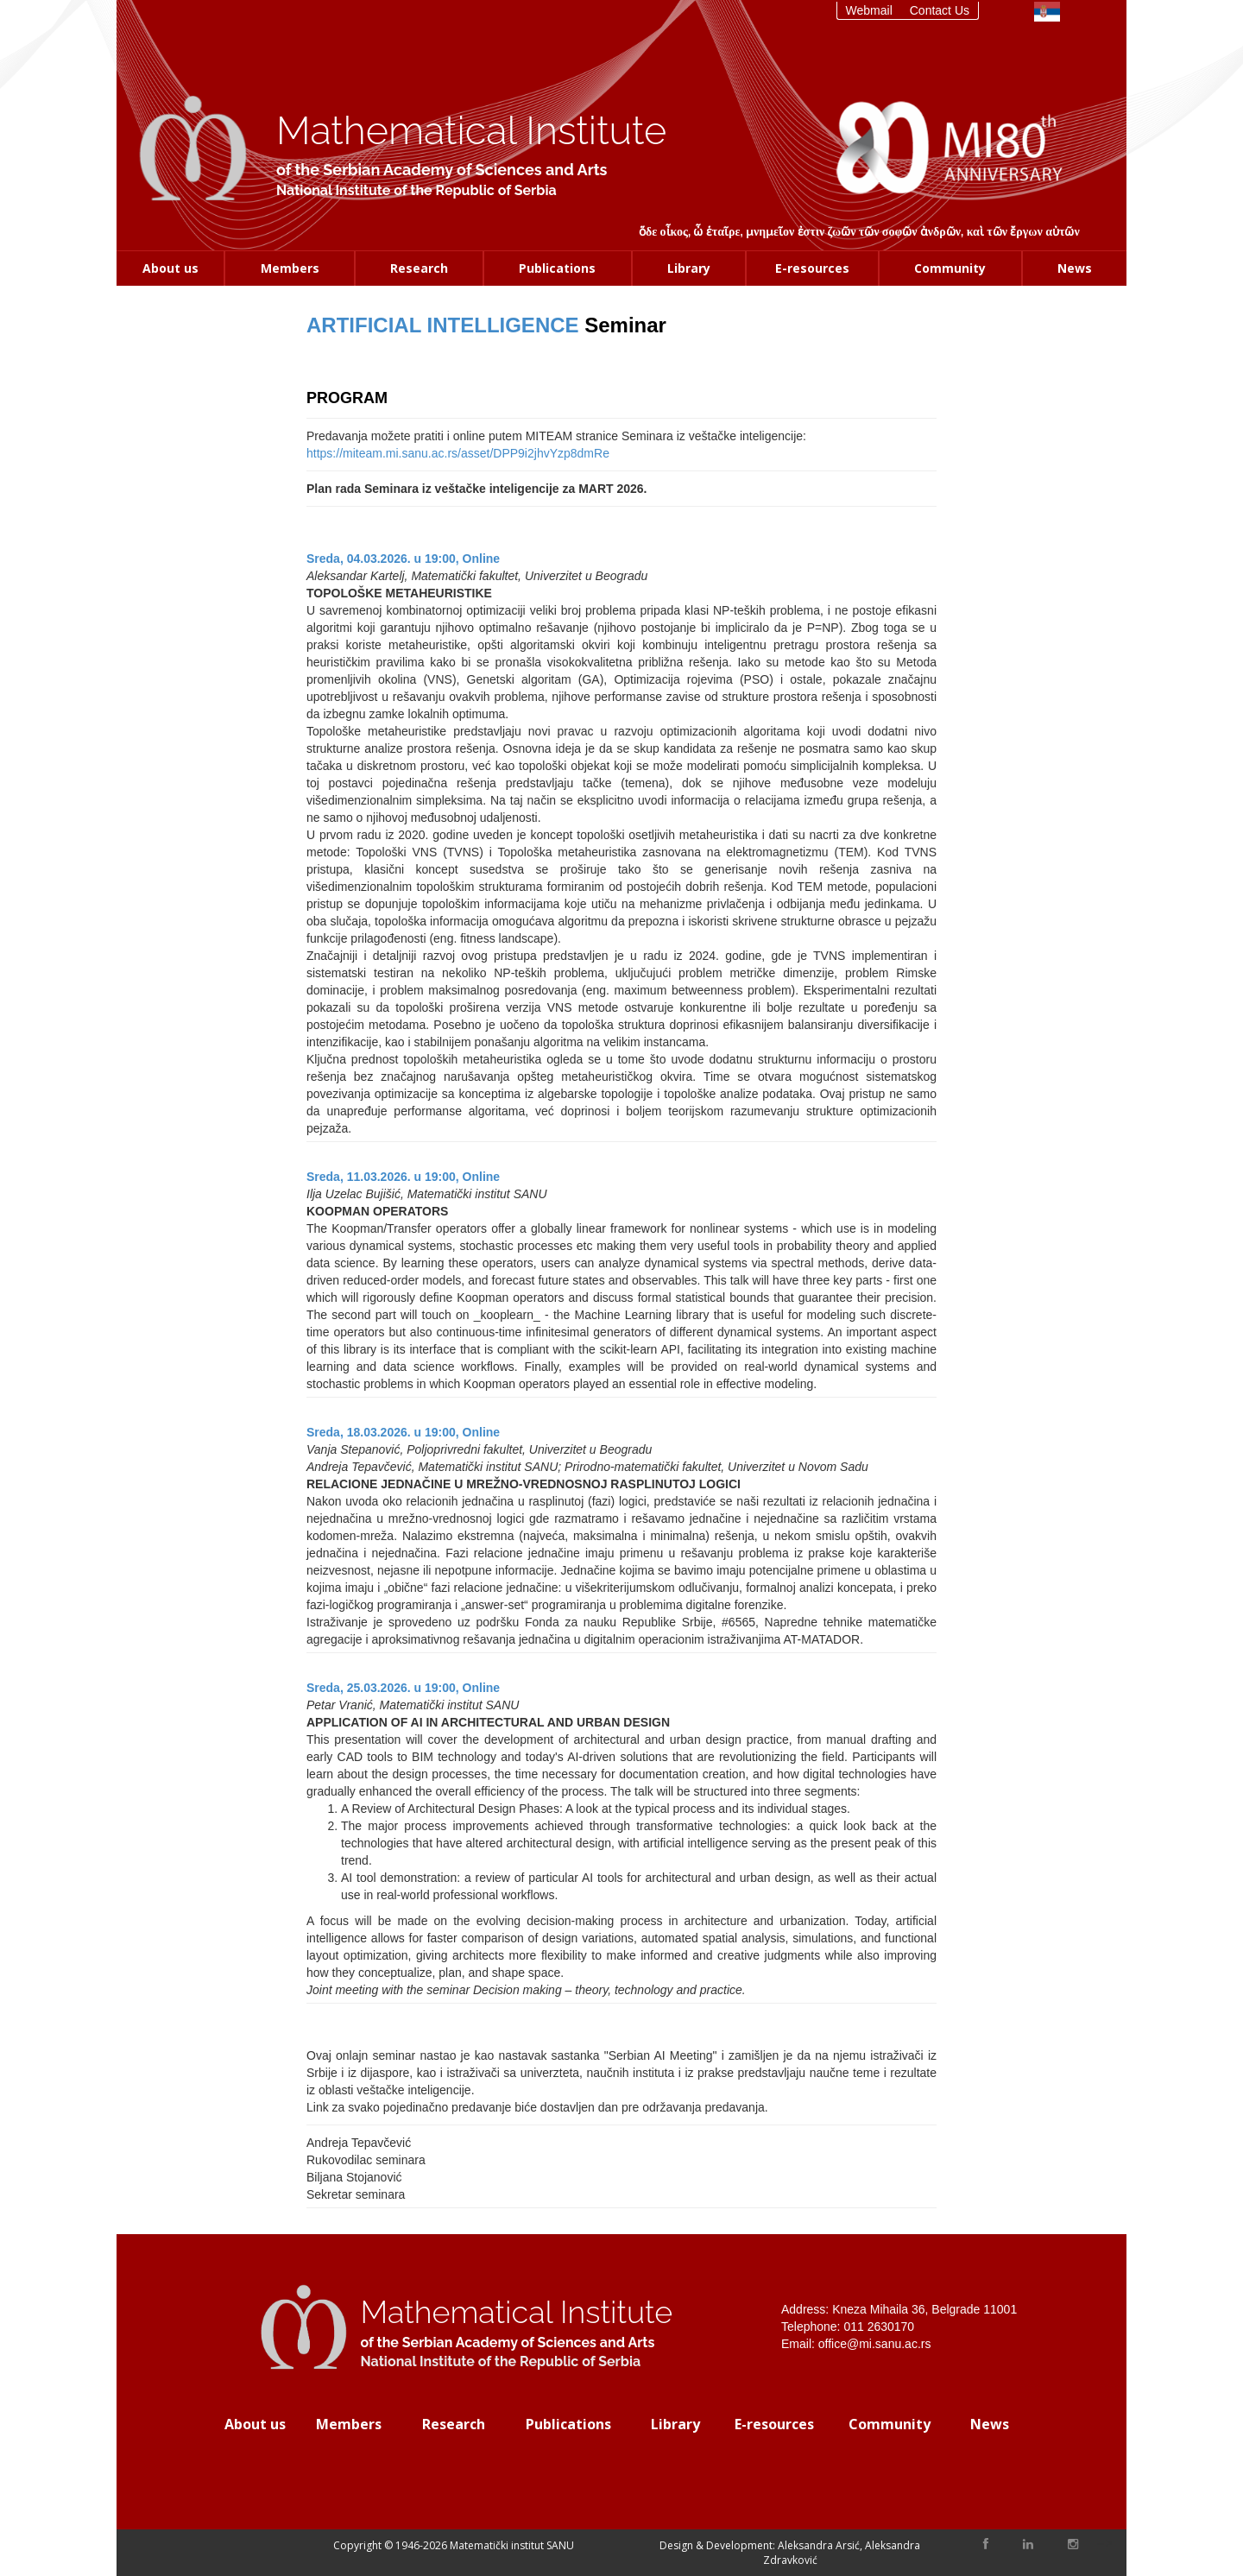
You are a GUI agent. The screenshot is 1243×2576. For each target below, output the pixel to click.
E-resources (812, 268)
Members (290, 268)
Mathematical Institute (471, 131)
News (1074, 268)
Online (482, 558)
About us (170, 268)
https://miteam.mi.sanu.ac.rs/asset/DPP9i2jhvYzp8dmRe (457, 453)
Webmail (869, 10)
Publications (557, 268)
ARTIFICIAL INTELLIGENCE (442, 325)
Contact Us (939, 10)
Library (688, 268)
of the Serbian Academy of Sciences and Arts (441, 170)
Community (950, 268)
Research (419, 268)
